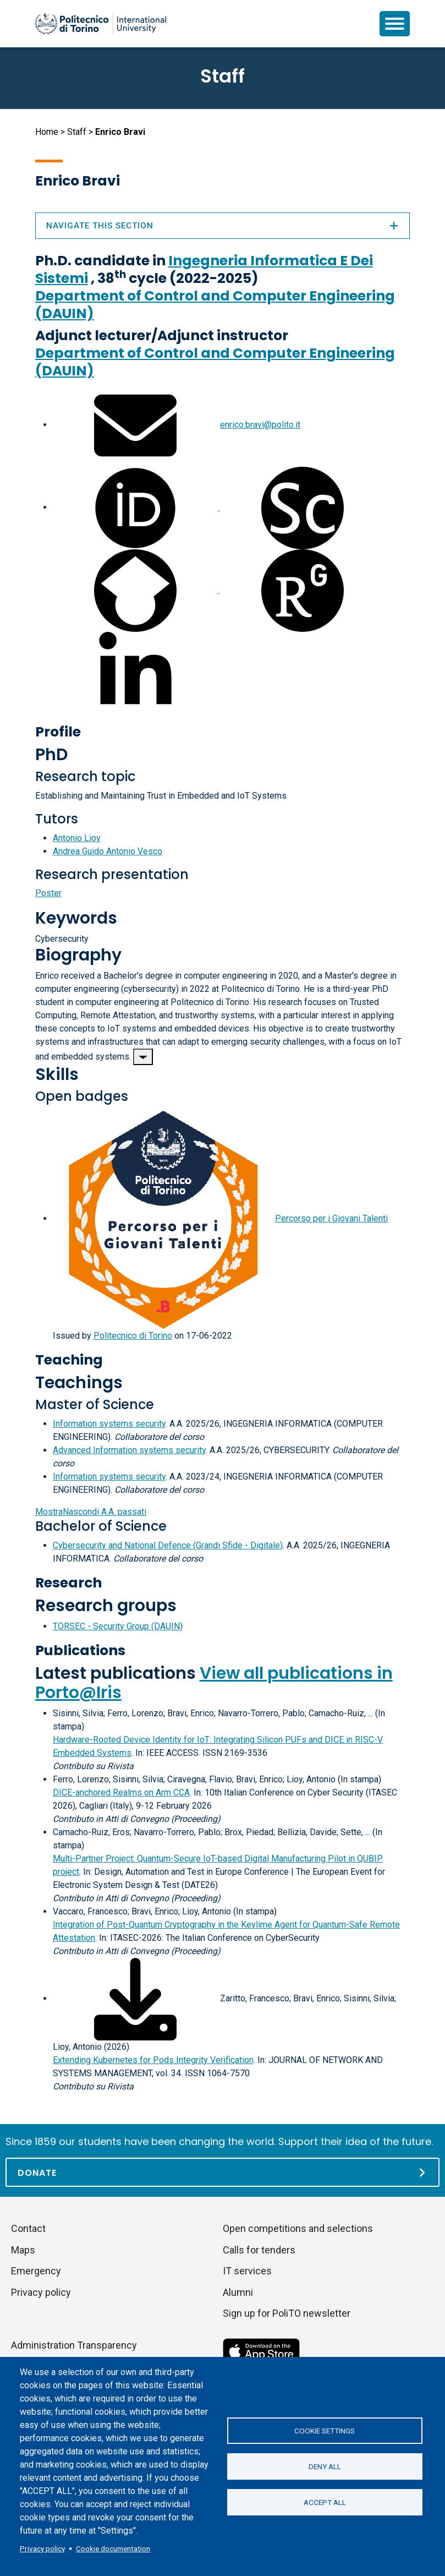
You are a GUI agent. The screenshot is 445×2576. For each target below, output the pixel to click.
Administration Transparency (74, 2345)
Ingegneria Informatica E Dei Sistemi (204, 269)
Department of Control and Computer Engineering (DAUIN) (215, 304)
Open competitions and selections (298, 2228)
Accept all (325, 2502)
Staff (76, 132)
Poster (48, 893)
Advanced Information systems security (129, 1450)
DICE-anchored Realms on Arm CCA (121, 1792)
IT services (247, 2271)
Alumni (238, 2292)
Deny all (325, 2466)
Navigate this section (222, 226)
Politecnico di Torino (133, 1335)
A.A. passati (90, 1512)
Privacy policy (42, 2548)
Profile (58, 731)
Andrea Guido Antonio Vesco (107, 851)
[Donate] (222, 2172)
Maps (23, 2250)
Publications (80, 1650)
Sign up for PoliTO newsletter (286, 2313)
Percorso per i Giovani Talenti (331, 1218)
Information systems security (109, 1423)
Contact (28, 2228)
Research (68, 1582)
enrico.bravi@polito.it (260, 424)
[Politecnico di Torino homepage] (100, 23)
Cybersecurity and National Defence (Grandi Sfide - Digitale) (168, 1545)
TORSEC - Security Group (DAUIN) (118, 1626)
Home (46, 132)
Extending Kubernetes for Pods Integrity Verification (153, 2060)
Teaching (69, 1359)
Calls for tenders (259, 2250)
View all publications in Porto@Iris (214, 1683)
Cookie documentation (113, 2548)
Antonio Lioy (77, 838)
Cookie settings (324, 2430)
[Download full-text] (135, 1998)
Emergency (36, 2271)
